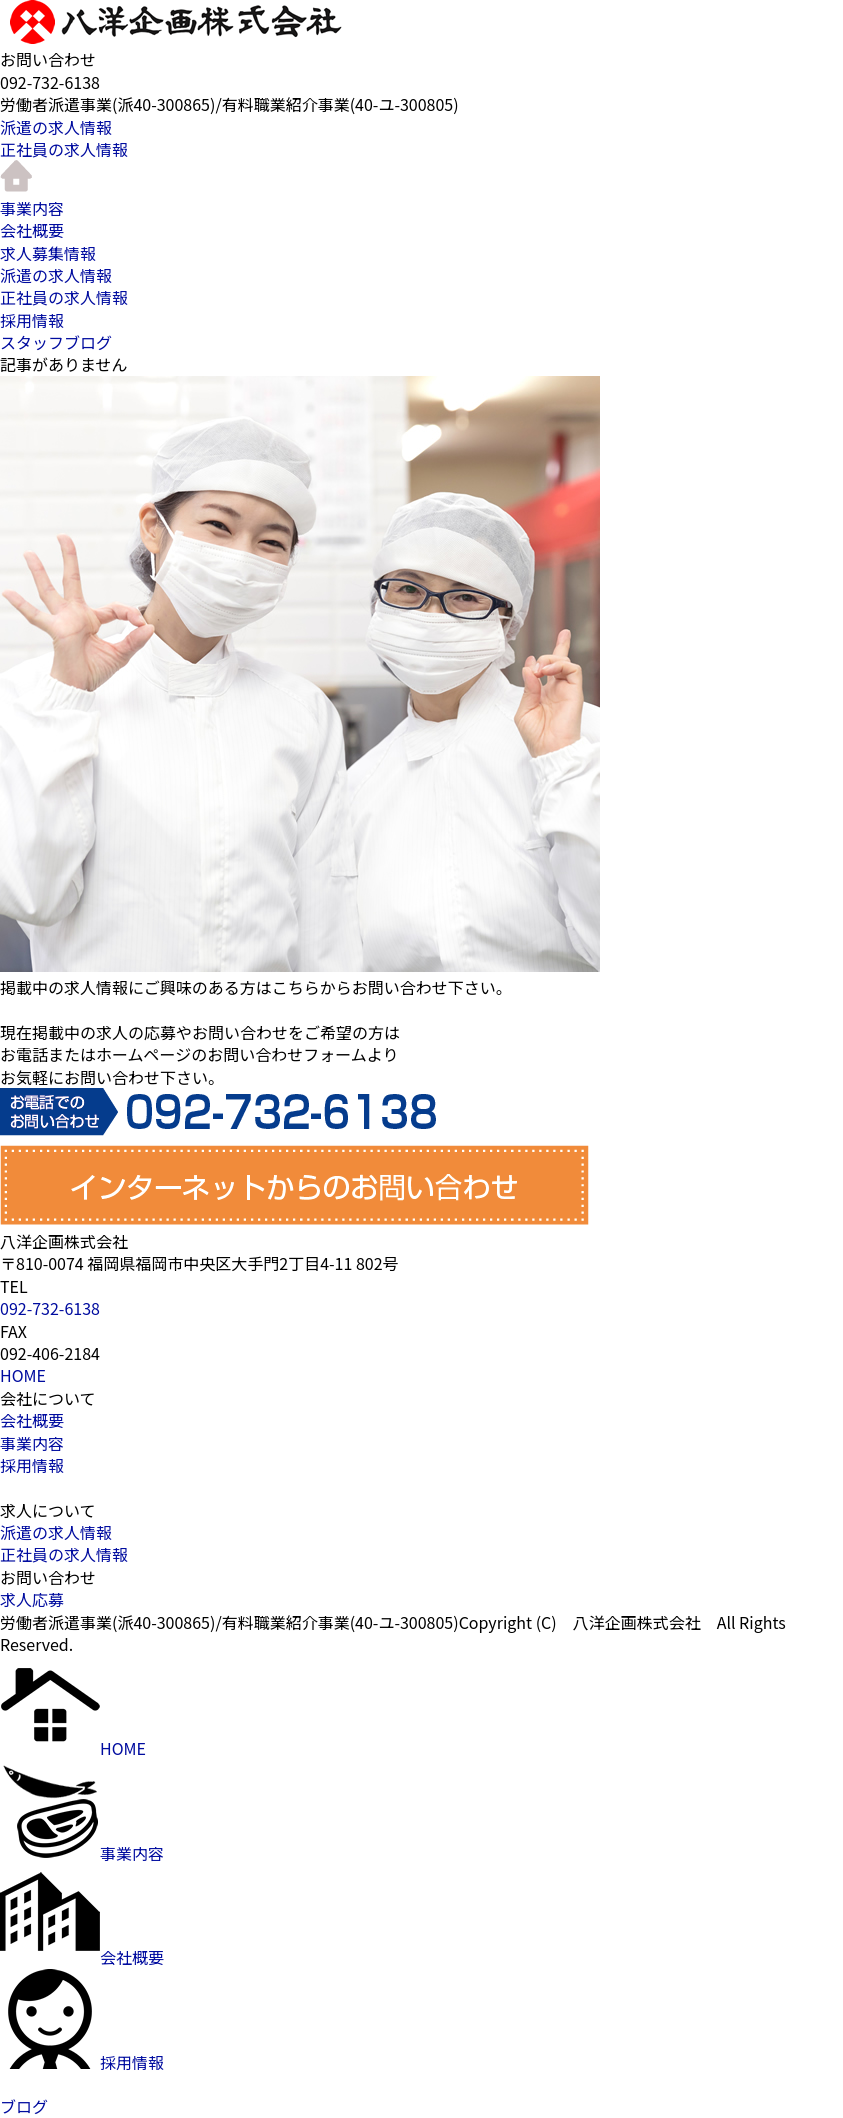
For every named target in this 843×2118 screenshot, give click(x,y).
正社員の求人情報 (64, 149)
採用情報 (32, 320)
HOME (23, 1375)
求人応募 (32, 1599)
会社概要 (32, 230)
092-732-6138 (50, 1308)
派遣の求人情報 (56, 127)
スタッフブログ (56, 342)
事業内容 (32, 208)
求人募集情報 (48, 253)
